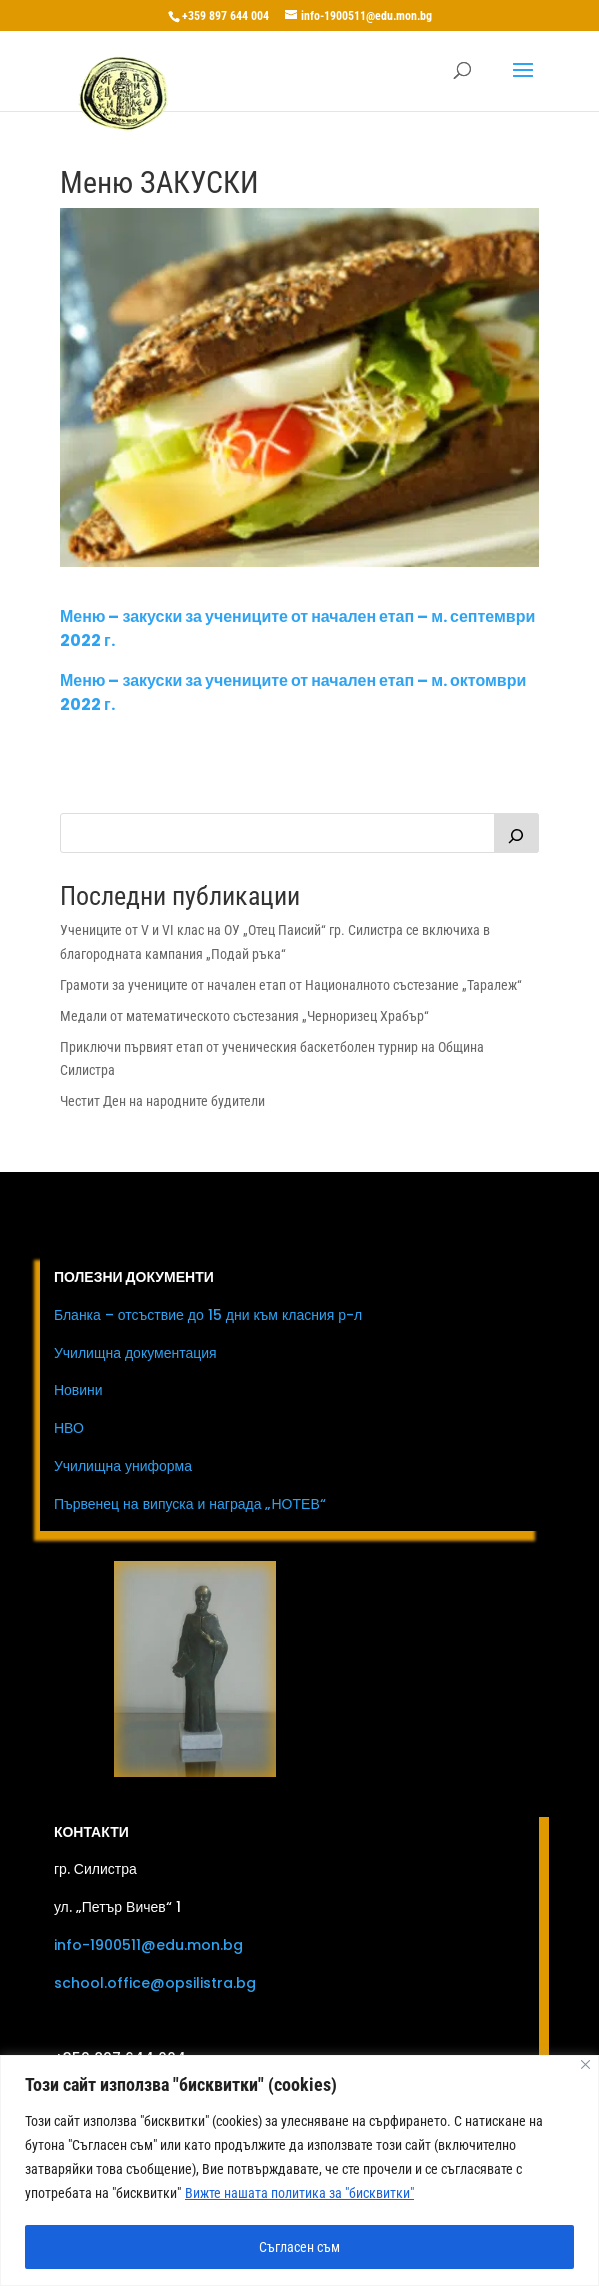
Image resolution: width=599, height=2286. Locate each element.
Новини (78, 1390)
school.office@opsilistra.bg (155, 1983)
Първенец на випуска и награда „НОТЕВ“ (190, 1504)
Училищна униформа (123, 1466)
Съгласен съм (299, 2247)
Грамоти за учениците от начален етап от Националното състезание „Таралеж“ (291, 985)
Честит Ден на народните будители (162, 1101)
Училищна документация (135, 1353)
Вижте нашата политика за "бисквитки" (299, 2193)
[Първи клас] (517, 833)
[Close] (585, 2064)
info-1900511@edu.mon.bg (148, 1945)
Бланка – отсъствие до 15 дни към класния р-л (208, 1315)
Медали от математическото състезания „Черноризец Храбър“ (244, 1016)
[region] (299, 2170)
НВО (69, 1428)
